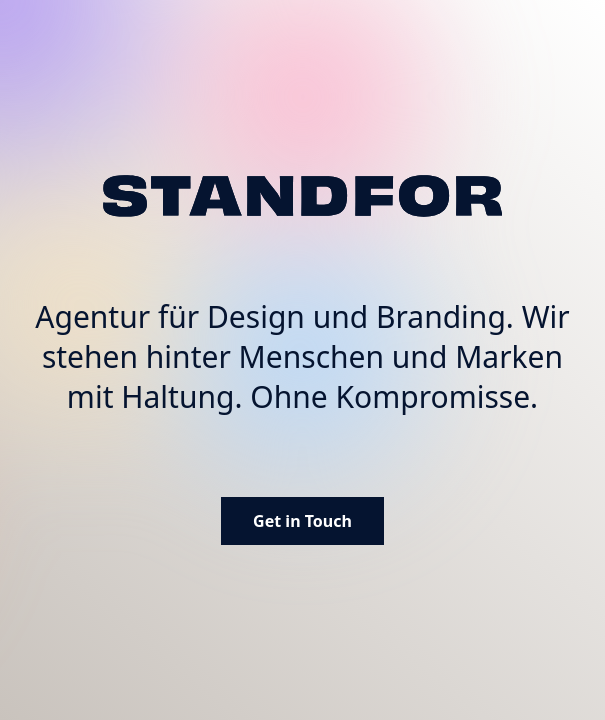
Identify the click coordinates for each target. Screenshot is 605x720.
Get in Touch (302, 521)
